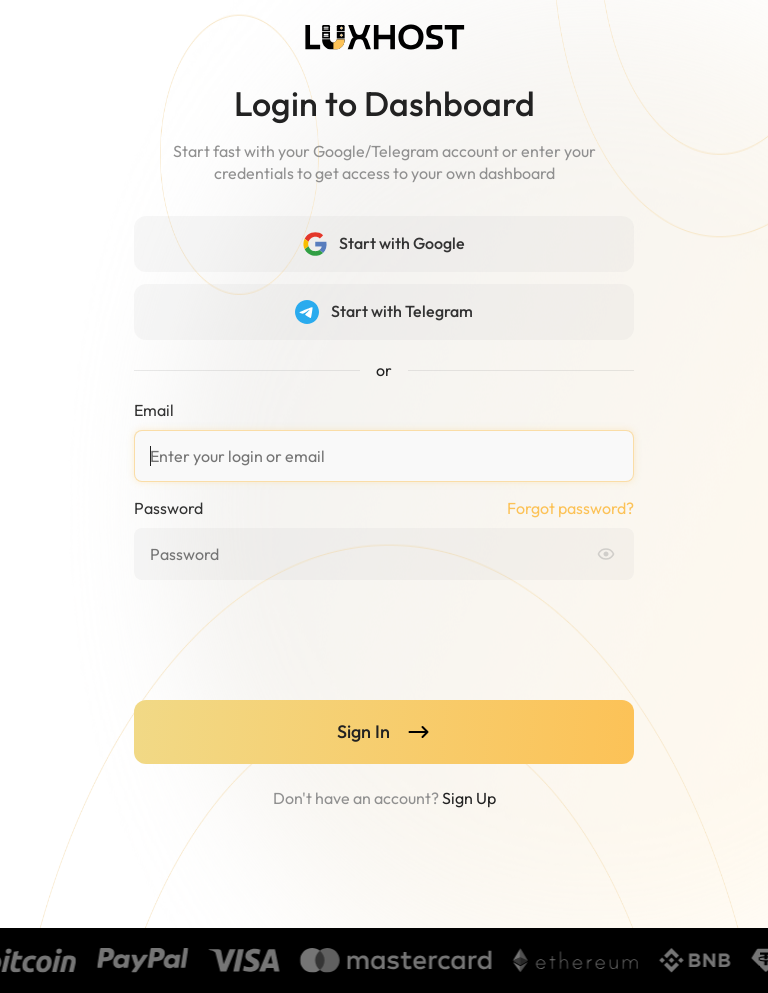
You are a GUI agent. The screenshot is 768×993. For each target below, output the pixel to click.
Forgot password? (570, 508)
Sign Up (469, 798)
